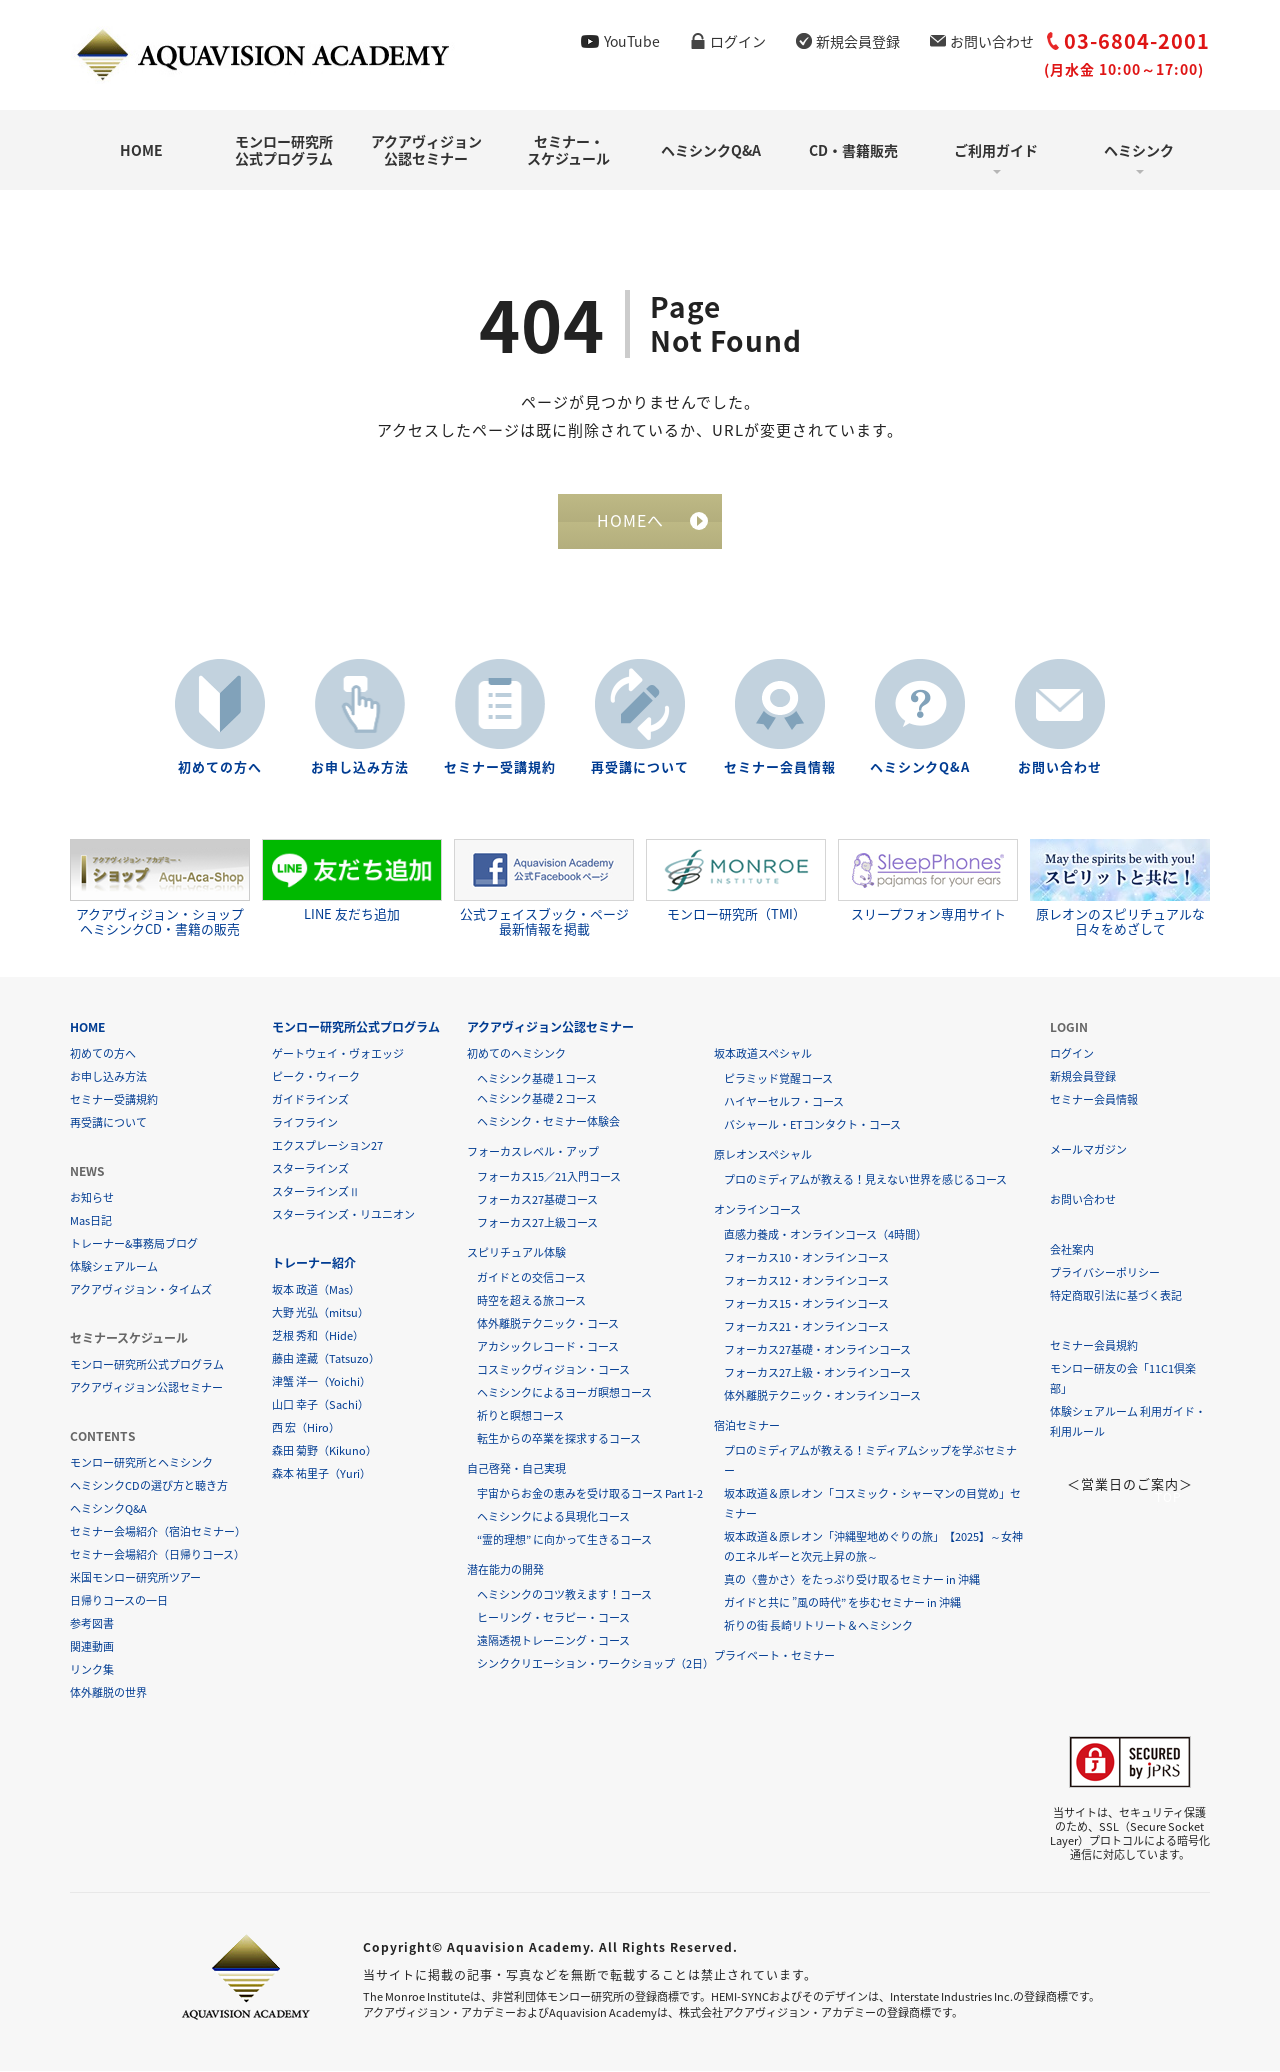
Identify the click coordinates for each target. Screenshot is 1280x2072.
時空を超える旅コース (531, 1301)
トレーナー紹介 (314, 1264)
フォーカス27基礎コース (537, 1200)
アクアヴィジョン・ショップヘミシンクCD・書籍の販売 (160, 888)
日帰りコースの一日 (119, 1601)
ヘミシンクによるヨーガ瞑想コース (564, 1393)
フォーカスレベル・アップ (533, 1152)
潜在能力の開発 (505, 1570)
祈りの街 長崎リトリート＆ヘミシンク (818, 1626)
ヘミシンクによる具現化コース (553, 1517)
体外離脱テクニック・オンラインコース (822, 1396)
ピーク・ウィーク (316, 1077)
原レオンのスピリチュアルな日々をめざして (1120, 888)
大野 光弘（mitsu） (320, 1313)
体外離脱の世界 (108, 1693)
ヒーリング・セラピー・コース (553, 1618)
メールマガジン (1088, 1150)
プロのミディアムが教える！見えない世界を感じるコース (865, 1180)
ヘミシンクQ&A (711, 150)
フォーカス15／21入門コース (549, 1177)
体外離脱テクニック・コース (548, 1324)
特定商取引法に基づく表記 (1116, 1296)
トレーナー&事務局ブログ (134, 1244)
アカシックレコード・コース (548, 1347)
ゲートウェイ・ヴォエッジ (338, 1054)
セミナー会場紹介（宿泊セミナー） (158, 1532)
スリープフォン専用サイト (928, 881)
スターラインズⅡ (316, 1192)
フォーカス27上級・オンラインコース (817, 1373)
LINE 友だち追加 (352, 881)
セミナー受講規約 (500, 767)
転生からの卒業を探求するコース (559, 1439)
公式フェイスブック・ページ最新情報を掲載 (544, 888)
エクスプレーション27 (327, 1146)
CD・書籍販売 (853, 150)
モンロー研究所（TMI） (736, 881)
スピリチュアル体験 (516, 1253)
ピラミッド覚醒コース (778, 1079)
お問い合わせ (992, 41)
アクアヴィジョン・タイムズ (141, 1290)
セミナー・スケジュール (568, 149)
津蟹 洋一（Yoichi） (321, 1382)
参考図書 (92, 1624)
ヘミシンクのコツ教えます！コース (564, 1595)
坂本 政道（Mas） (316, 1290)
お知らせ (92, 1198)
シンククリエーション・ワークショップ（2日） (595, 1664)
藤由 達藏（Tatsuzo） (326, 1359)
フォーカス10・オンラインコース (806, 1258)
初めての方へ (220, 767)
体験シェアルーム (114, 1267)
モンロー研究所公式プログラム (284, 149)
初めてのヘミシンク (516, 1054)
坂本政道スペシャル (763, 1054)
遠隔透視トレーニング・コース (553, 1641)
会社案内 (1072, 1250)
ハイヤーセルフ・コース (784, 1102)
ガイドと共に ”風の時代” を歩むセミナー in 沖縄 (842, 1603)
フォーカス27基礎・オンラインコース (817, 1350)
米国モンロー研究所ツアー (135, 1578)
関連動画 (92, 1647)
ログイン (738, 41)
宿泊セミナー (747, 1426)
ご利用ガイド (996, 150)
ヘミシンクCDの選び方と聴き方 (149, 1486)
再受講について (640, 767)
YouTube (632, 41)
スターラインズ (310, 1169)
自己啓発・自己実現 (516, 1469)
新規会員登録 (858, 41)
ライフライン (305, 1123)
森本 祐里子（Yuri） (321, 1474)
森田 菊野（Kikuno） (324, 1451)
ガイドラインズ (310, 1100)
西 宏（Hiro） (306, 1428)
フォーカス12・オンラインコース (806, 1281)
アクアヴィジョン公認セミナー (426, 149)
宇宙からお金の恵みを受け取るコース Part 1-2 (590, 1494)
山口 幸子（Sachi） (320, 1405)
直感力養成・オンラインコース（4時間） (825, 1235)
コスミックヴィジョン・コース (553, 1370)
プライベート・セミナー (774, 1656)
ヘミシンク (1139, 150)
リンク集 (92, 1670)
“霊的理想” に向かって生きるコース (564, 1540)
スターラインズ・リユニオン (343, 1215)
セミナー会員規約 (1094, 1346)
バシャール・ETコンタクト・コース (812, 1125)
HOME (141, 150)
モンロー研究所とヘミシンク (141, 1463)
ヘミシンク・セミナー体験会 (548, 1122)
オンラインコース (757, 1210)
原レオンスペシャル (763, 1155)
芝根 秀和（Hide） (318, 1336)
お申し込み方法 (360, 767)
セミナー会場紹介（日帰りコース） (157, 1555)
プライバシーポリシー (1105, 1273)
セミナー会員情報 (780, 767)
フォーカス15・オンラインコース (806, 1304)
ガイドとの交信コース (531, 1278)
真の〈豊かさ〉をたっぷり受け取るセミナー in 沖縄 (852, 1580)
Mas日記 (91, 1221)
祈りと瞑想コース (520, 1416)
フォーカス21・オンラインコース (806, 1327)
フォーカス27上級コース (537, 1223)
